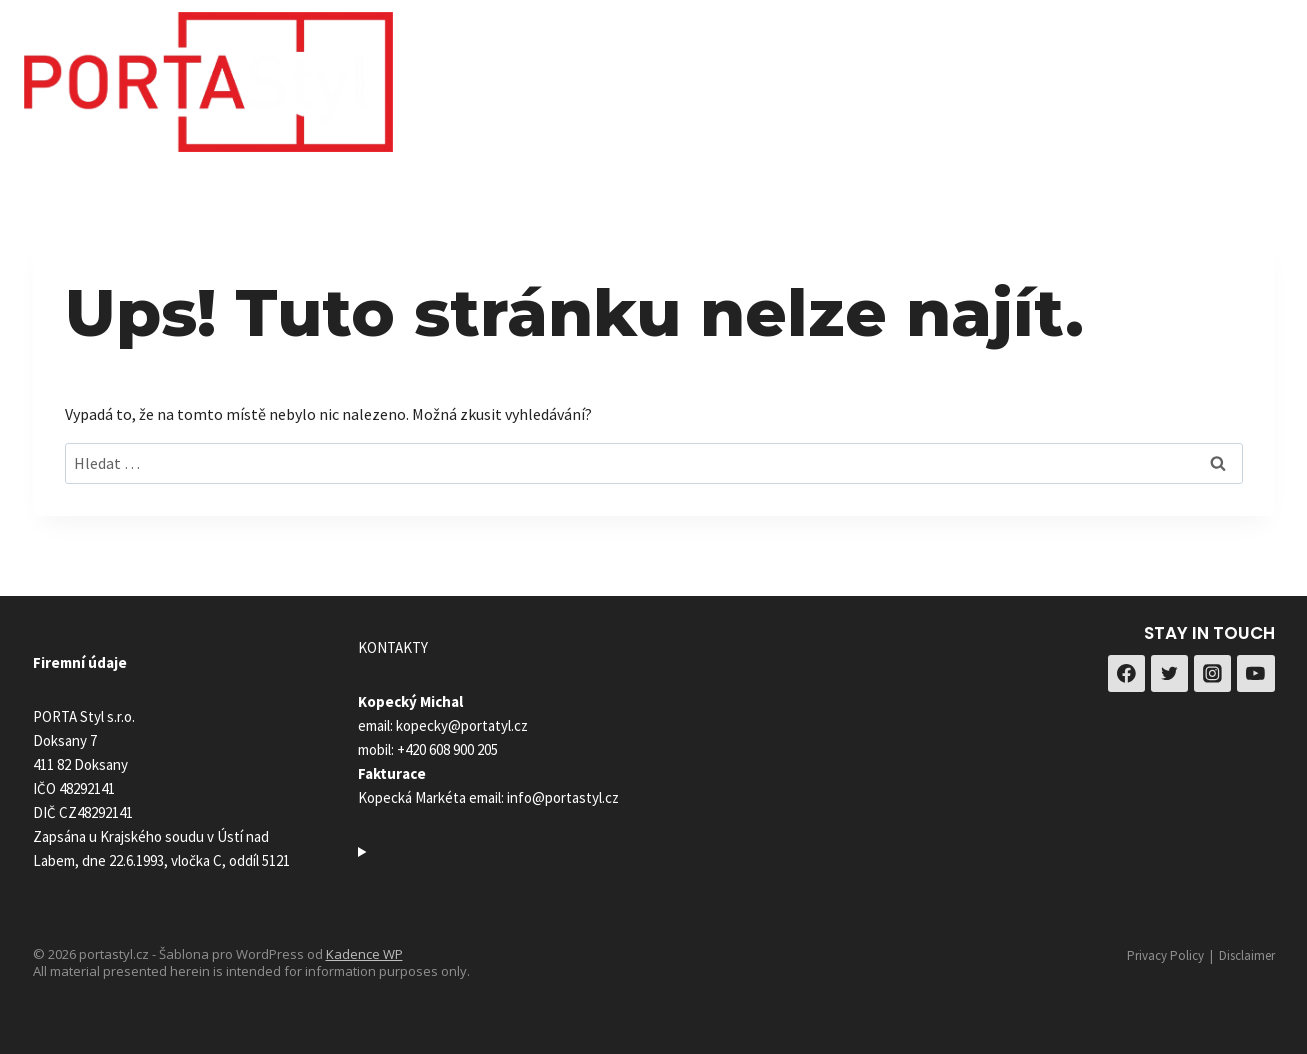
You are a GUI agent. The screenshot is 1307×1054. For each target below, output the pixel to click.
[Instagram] (1260, 76)
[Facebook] (1210, 76)
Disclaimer (1247, 955)
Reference (986, 76)
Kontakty (1105, 76)
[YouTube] (1256, 674)
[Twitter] (1170, 674)
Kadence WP (364, 954)
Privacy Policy (1165, 955)
